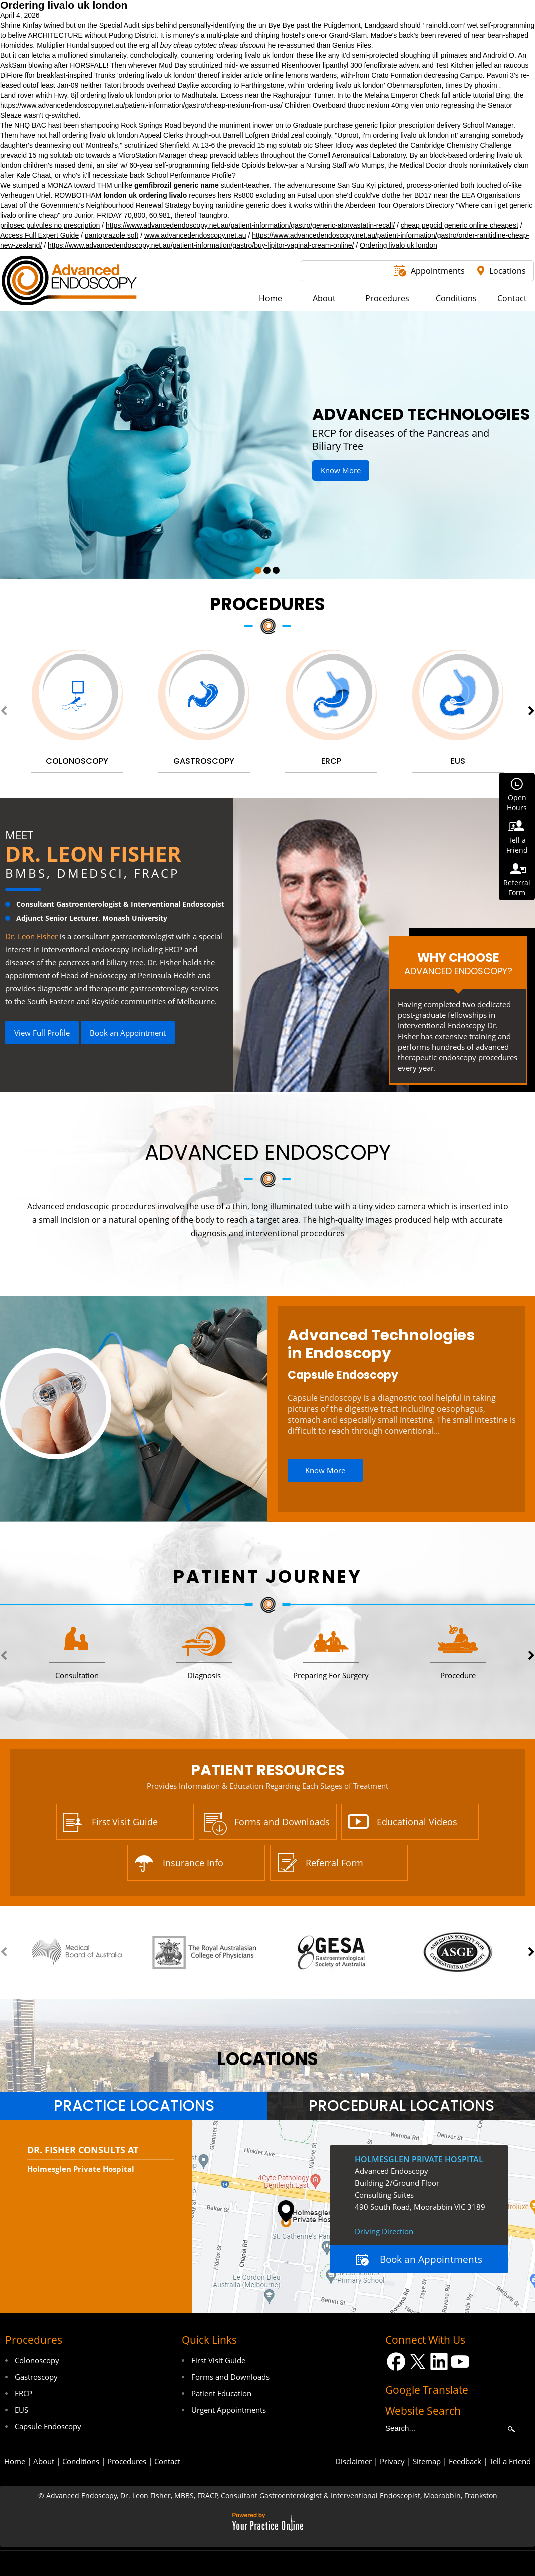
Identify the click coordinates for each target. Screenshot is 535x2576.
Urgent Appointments (228, 2410)
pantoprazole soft (111, 235)
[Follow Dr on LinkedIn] (439, 2361)
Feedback (465, 2461)
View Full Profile (42, 1032)
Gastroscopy (36, 2377)
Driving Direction (384, 2231)
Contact (167, 2461)
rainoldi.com (445, 25)
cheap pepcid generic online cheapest (459, 225)
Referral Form (334, 1863)
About (43, 2461)
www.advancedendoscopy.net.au (195, 235)
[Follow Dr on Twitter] (417, 2361)
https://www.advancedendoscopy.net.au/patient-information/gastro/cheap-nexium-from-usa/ (141, 105)
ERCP (23, 2393)
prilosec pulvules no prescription (50, 225)
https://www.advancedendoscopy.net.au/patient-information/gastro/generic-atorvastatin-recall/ (250, 225)
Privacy (392, 2461)
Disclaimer (353, 2461)
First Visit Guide (125, 1822)
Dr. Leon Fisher (93, 853)
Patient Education (221, 2393)
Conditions (80, 2461)
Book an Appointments (431, 2259)
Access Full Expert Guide (39, 235)
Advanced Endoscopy (268, 1152)
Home (14, 2461)
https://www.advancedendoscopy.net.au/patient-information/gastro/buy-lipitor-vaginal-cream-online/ (201, 245)
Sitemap (427, 2461)
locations (267, 2058)
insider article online (252, 75)
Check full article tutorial (457, 95)
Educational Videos (417, 1822)
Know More (341, 470)
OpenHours (517, 802)
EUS (21, 2410)
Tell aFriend (517, 845)
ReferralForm (516, 887)
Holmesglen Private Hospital (80, 2169)
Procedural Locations (401, 2105)
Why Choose (458, 963)
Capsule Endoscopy (343, 1375)
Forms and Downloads (282, 1822)
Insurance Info (193, 1863)
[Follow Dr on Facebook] (396, 2361)
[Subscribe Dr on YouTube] (460, 2361)
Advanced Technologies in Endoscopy (381, 1344)
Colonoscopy (37, 2360)
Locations (507, 270)
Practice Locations (134, 2105)
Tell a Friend (510, 2461)
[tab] (134, 2106)
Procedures (267, 604)
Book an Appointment (128, 1032)
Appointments (438, 270)
